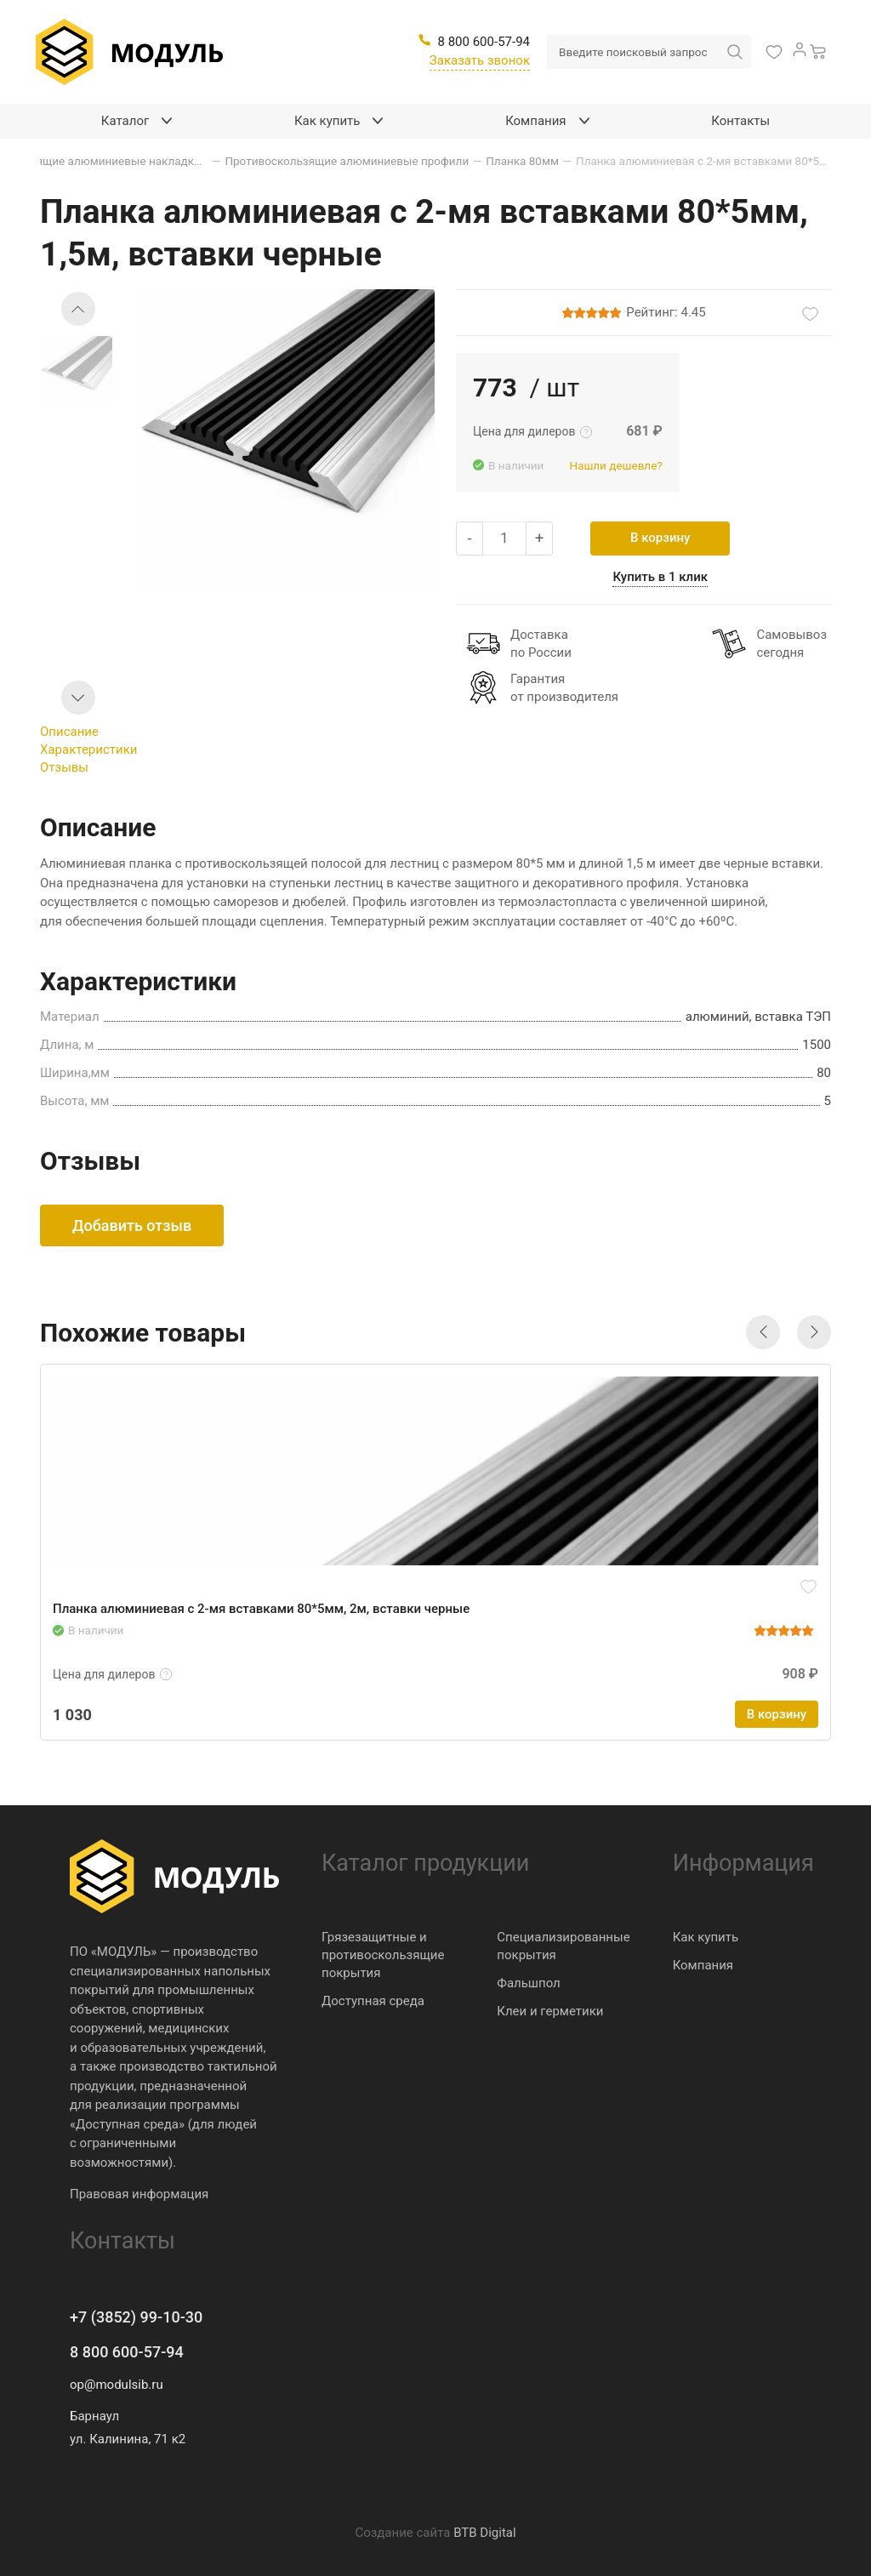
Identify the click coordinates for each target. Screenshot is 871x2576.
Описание (69, 731)
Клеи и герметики (550, 2011)
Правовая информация (139, 2194)
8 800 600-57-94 (127, 2352)
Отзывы (64, 767)
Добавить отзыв (131, 1225)
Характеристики (88, 749)
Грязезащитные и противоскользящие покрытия (383, 1954)
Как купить (706, 1937)
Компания (703, 1965)
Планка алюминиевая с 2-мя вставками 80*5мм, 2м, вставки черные (261, 1608)
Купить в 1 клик (660, 576)
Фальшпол (528, 1983)
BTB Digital (484, 2532)
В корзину (660, 537)
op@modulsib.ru (116, 2384)
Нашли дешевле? (615, 465)
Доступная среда (373, 2001)
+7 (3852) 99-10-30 (136, 2317)
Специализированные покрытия (563, 1946)
